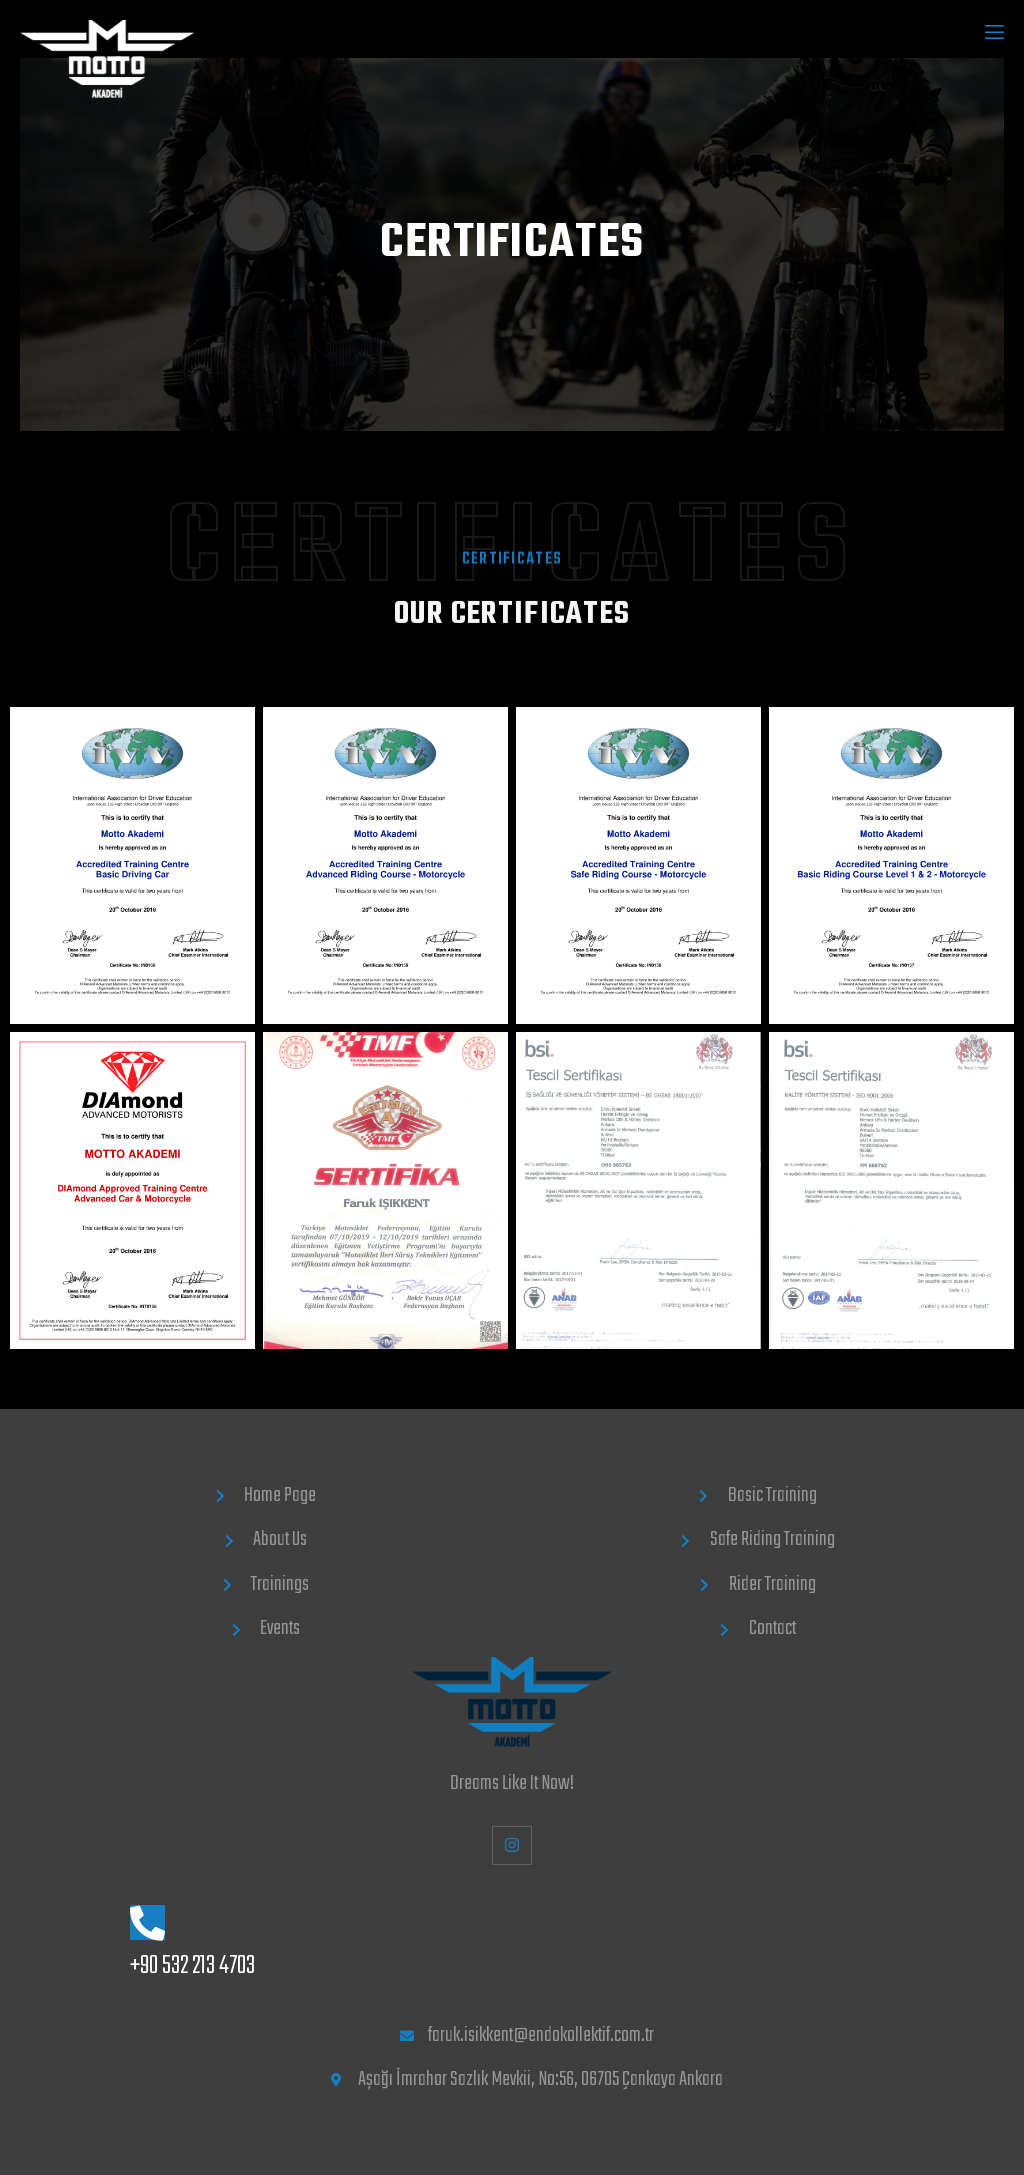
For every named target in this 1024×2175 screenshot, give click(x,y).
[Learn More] (516, 1944)
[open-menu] (993, 34)
